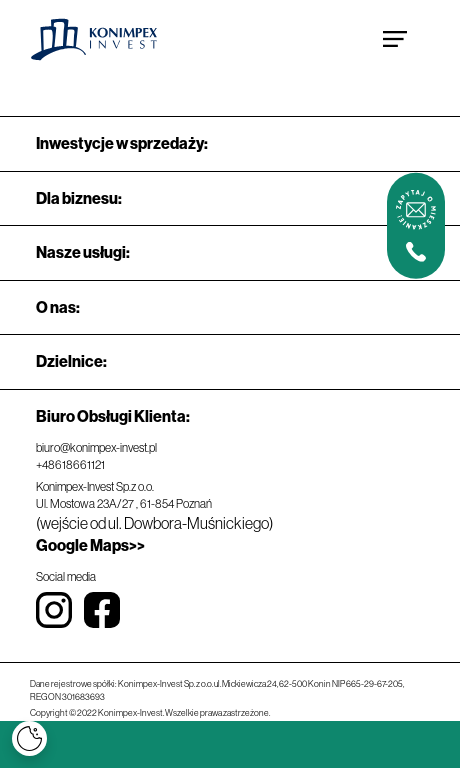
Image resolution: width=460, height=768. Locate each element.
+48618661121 (70, 465)
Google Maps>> (90, 545)
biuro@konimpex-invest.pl (96, 448)
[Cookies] (29, 738)
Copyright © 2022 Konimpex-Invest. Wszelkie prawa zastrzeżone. (150, 713)
